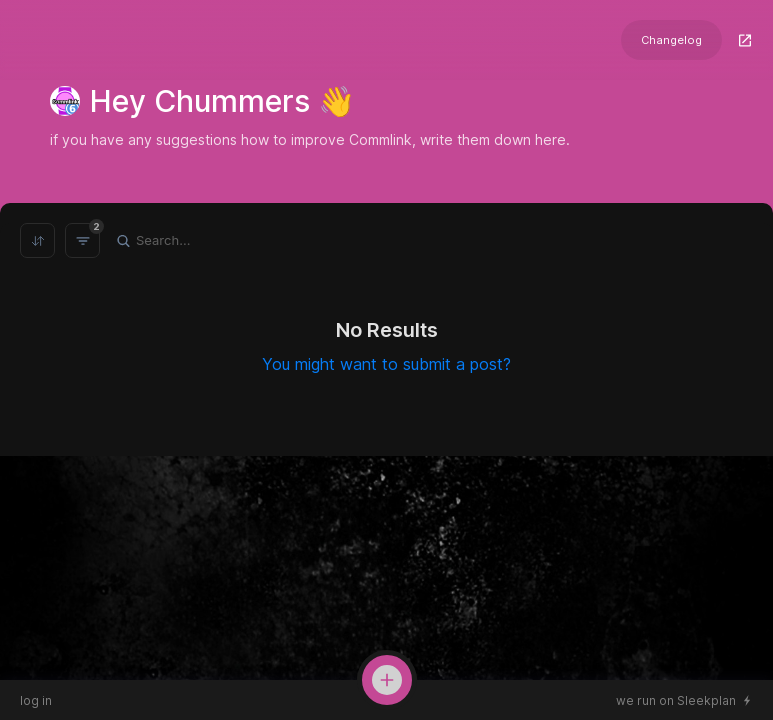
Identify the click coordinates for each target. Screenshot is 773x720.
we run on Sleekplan (676, 700)
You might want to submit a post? (386, 364)
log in (36, 700)
